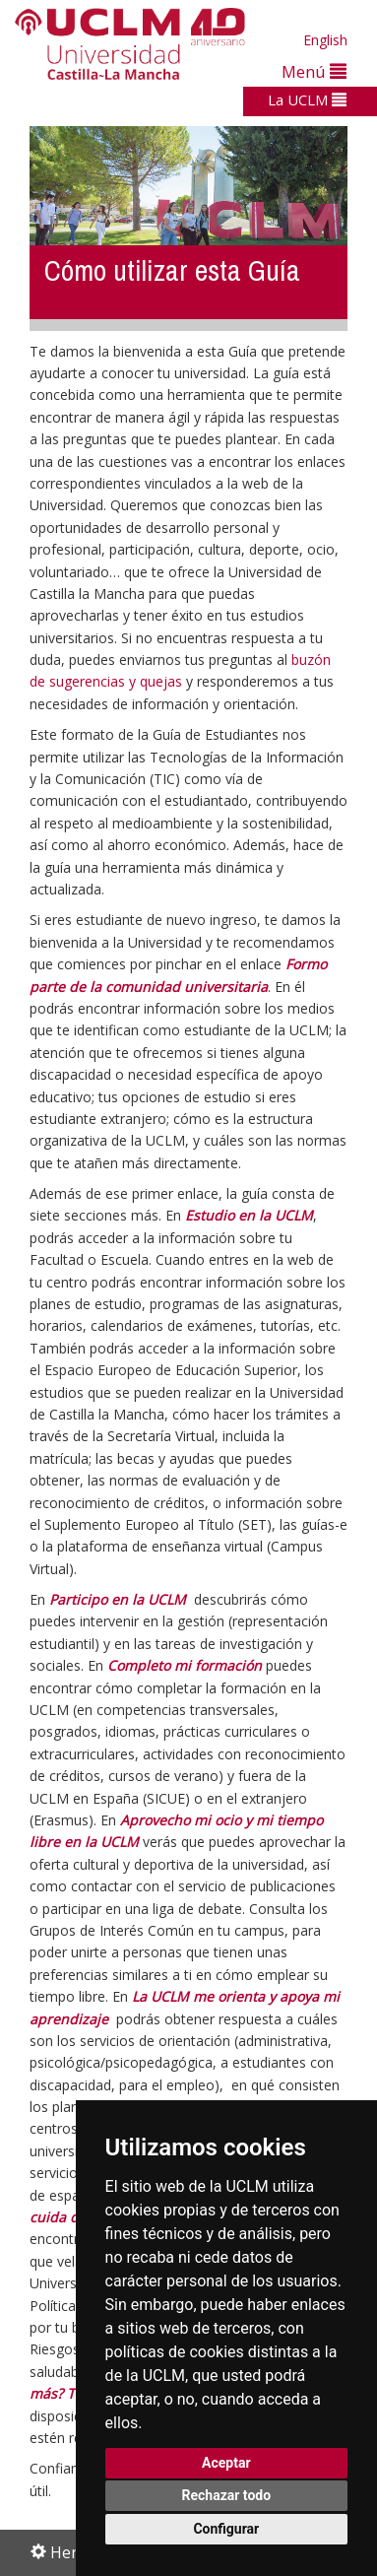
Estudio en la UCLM (249, 1215)
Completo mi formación (184, 1665)
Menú (314, 71)
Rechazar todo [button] (226, 2495)
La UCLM (307, 99)
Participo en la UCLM (117, 1599)
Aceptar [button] (226, 2463)
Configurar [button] (226, 2529)
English (325, 40)
